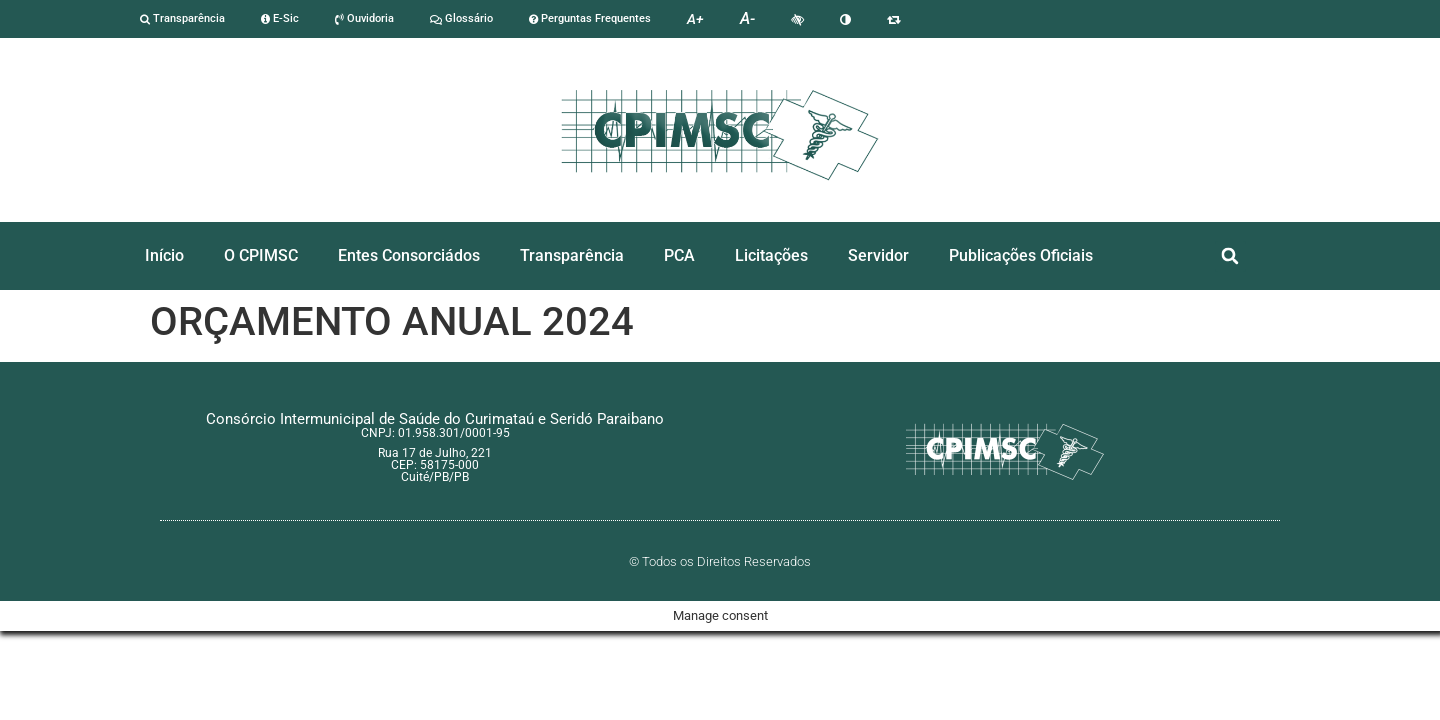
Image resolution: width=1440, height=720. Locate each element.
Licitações (771, 255)
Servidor (878, 255)
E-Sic (280, 18)
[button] (1230, 256)
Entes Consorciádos (409, 255)
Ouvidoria (364, 18)
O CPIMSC (261, 255)
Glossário (461, 18)
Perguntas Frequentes (590, 18)
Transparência (182, 18)
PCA (679, 255)
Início (164, 255)
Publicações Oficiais (1021, 255)
